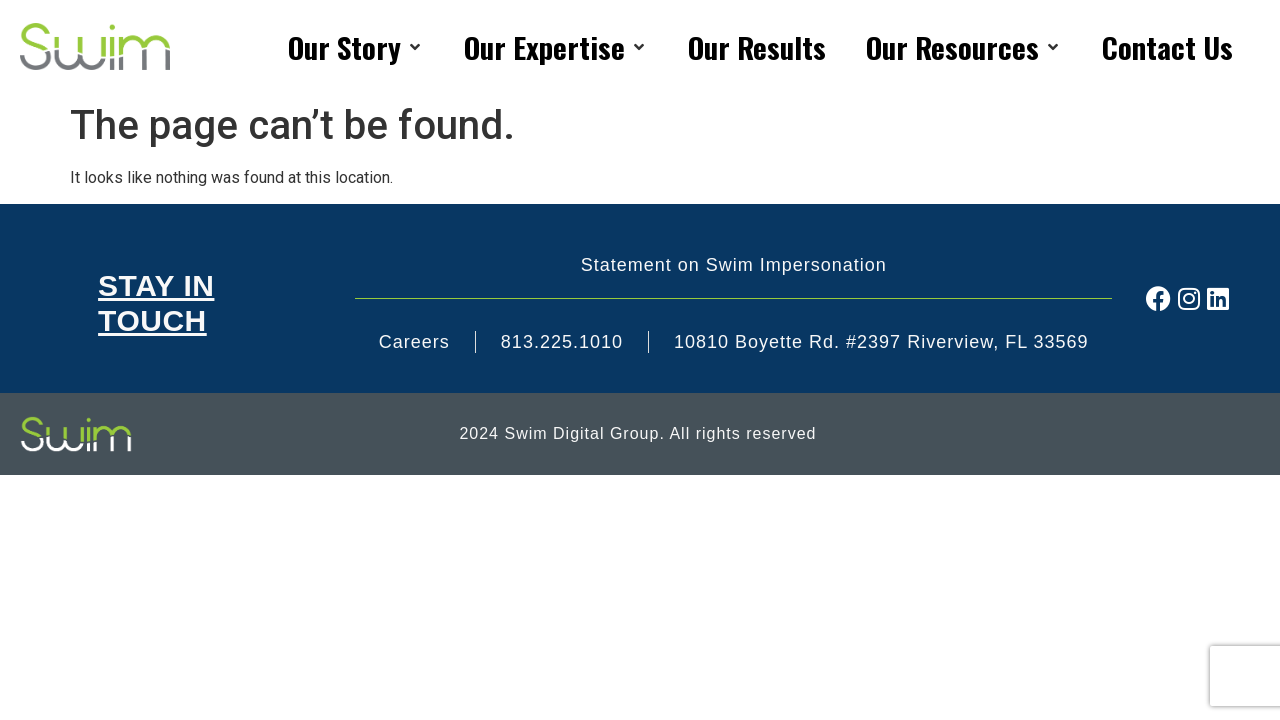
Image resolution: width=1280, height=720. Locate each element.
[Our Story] (356, 47)
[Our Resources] (964, 47)
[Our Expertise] (556, 47)
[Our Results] (757, 47)
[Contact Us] (1167, 47)
